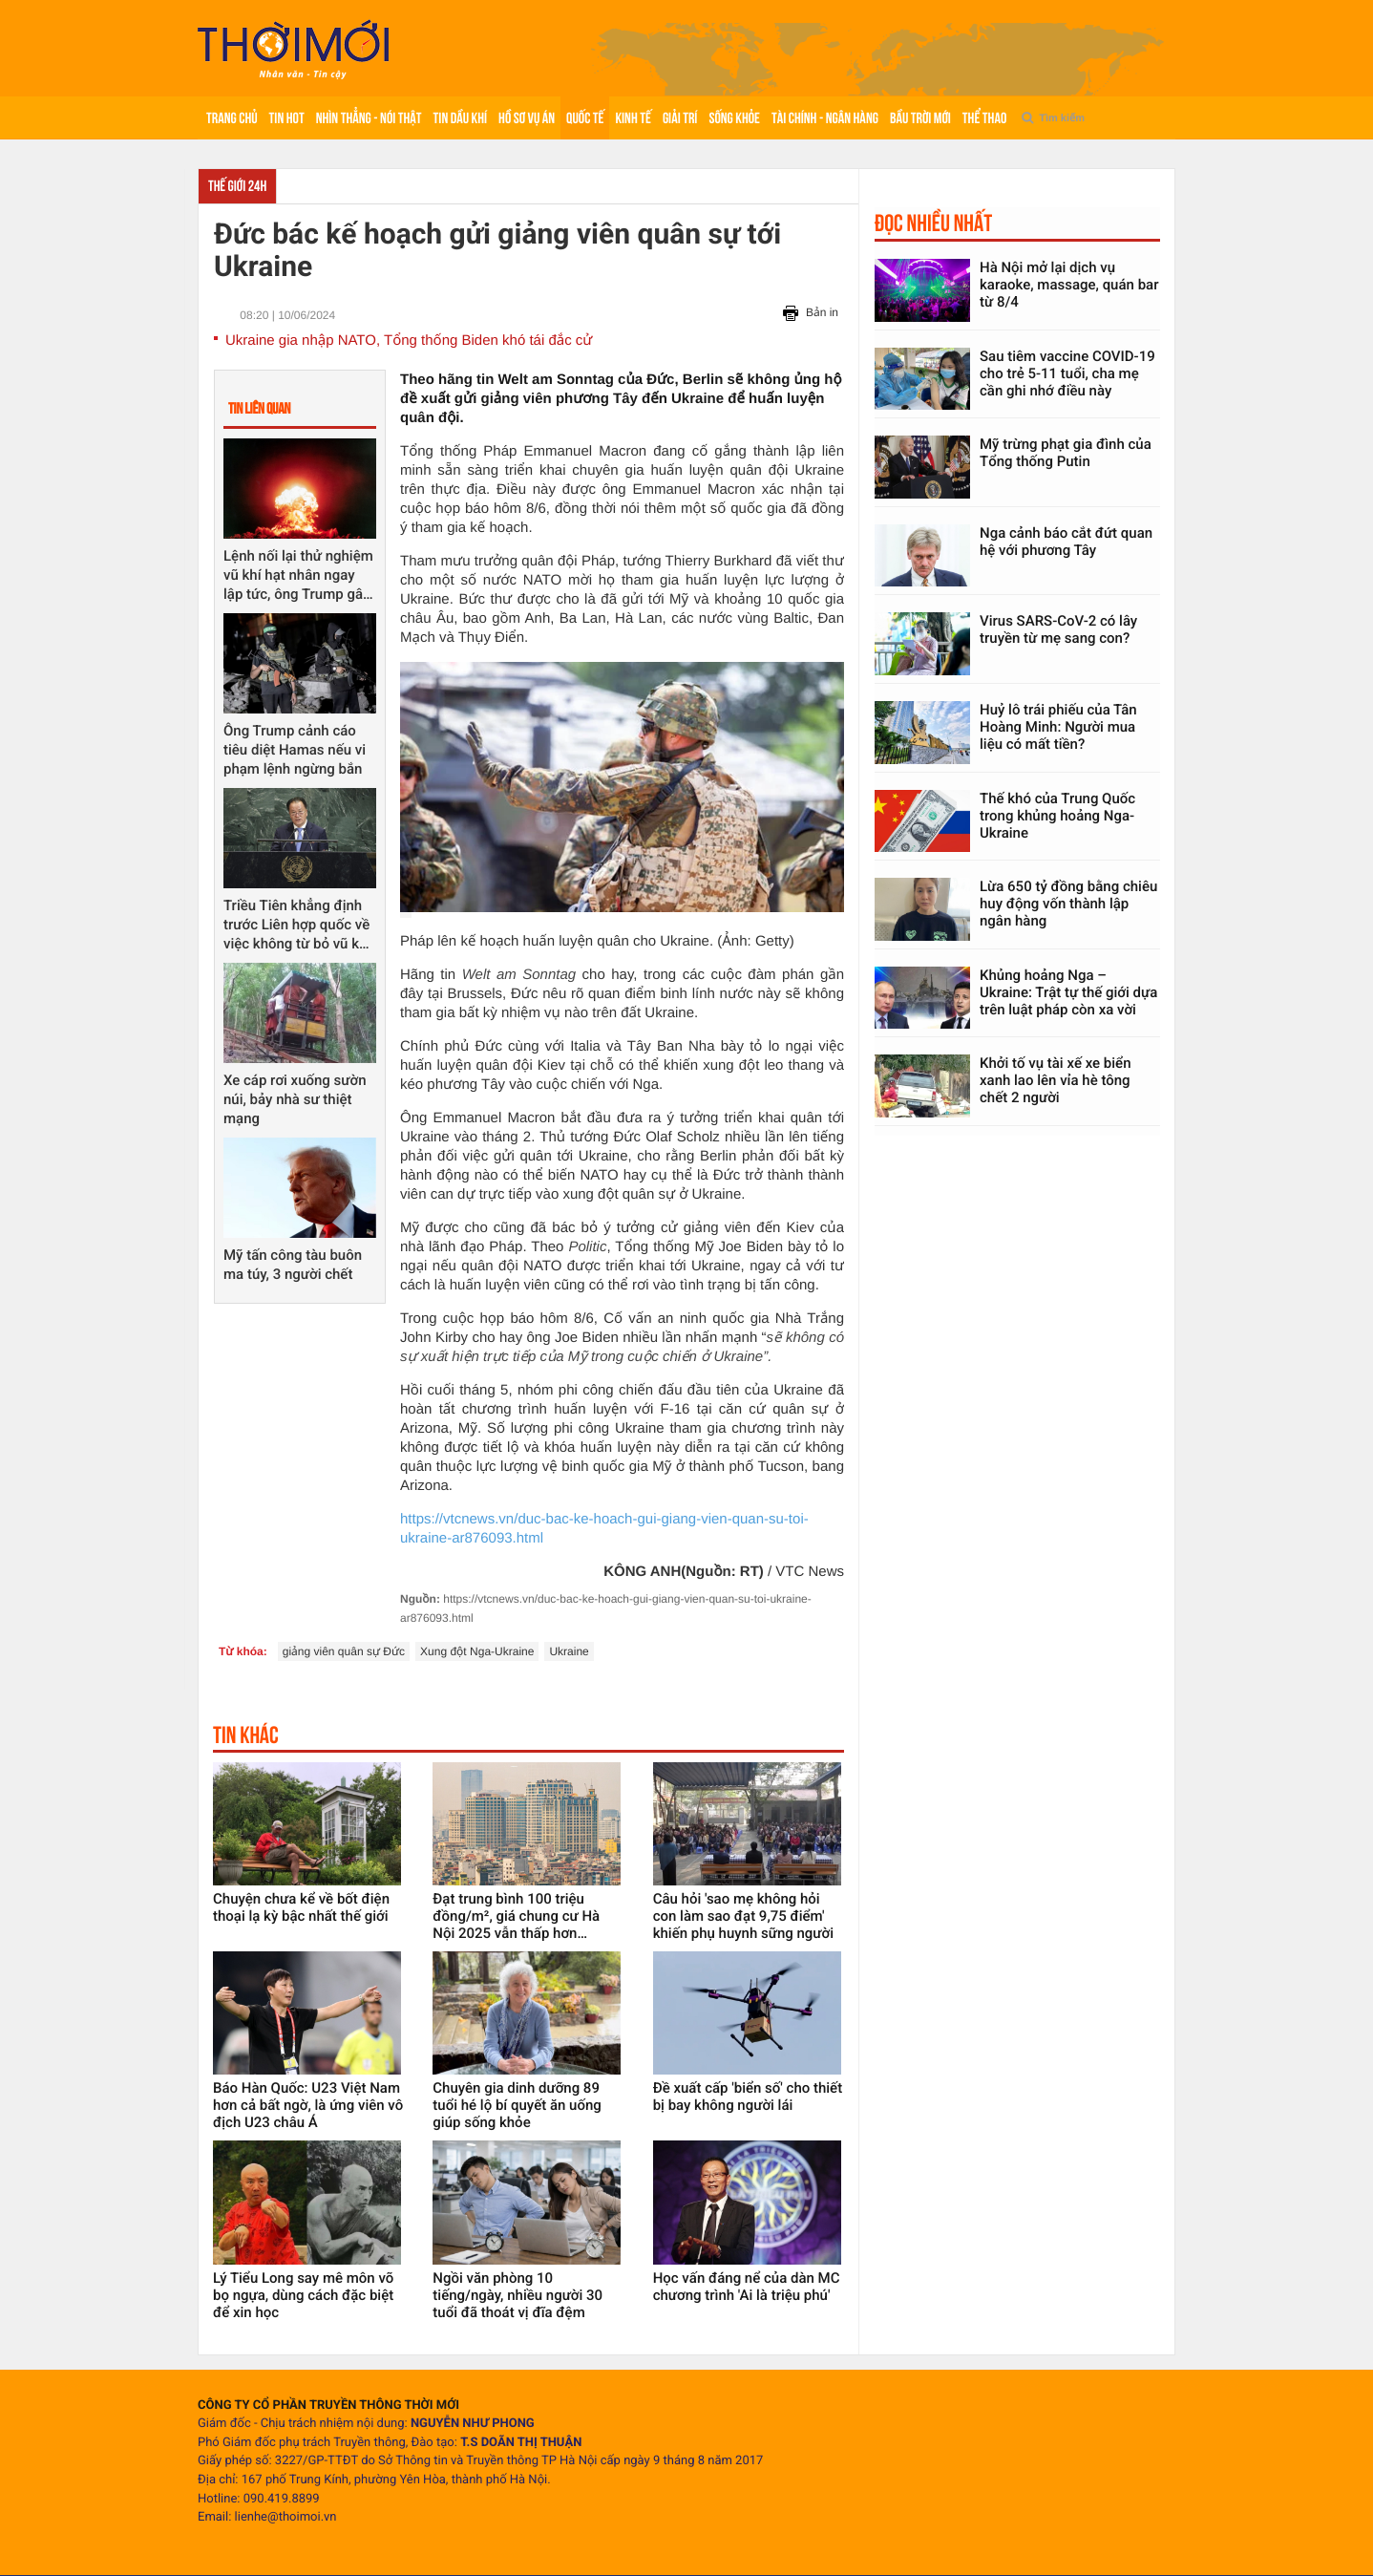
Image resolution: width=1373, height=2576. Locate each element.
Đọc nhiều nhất (933, 222)
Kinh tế (632, 118)
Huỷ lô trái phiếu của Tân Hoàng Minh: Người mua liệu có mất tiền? (1058, 727)
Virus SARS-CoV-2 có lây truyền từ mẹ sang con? (1058, 629)
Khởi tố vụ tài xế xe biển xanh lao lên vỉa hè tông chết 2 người (1055, 1080)
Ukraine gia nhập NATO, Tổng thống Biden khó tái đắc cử (408, 340)
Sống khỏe (734, 118)
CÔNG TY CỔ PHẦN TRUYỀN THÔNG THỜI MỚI (328, 2405)
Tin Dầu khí (460, 118)
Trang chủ (232, 118)
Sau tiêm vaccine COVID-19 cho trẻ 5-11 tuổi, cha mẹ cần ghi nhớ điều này (1067, 373)
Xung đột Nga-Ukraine (477, 1651)
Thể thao (984, 118)
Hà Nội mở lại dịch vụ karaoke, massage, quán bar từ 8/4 (1069, 284)
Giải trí (680, 118)
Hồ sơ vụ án (526, 118)
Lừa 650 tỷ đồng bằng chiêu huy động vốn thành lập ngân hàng (1068, 903)
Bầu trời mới (920, 118)
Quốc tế (584, 118)
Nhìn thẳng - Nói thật (369, 118)
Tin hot (287, 118)
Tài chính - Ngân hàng (824, 118)
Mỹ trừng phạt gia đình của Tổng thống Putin (1065, 453)
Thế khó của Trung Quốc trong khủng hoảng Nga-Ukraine (1057, 815)
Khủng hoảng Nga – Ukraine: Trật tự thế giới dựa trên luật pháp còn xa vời (1068, 992)
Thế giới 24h (237, 186)
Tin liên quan (259, 408)
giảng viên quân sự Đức (344, 1651)
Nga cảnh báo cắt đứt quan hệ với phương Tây (1066, 541)
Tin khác (246, 1734)
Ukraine (568, 1651)
